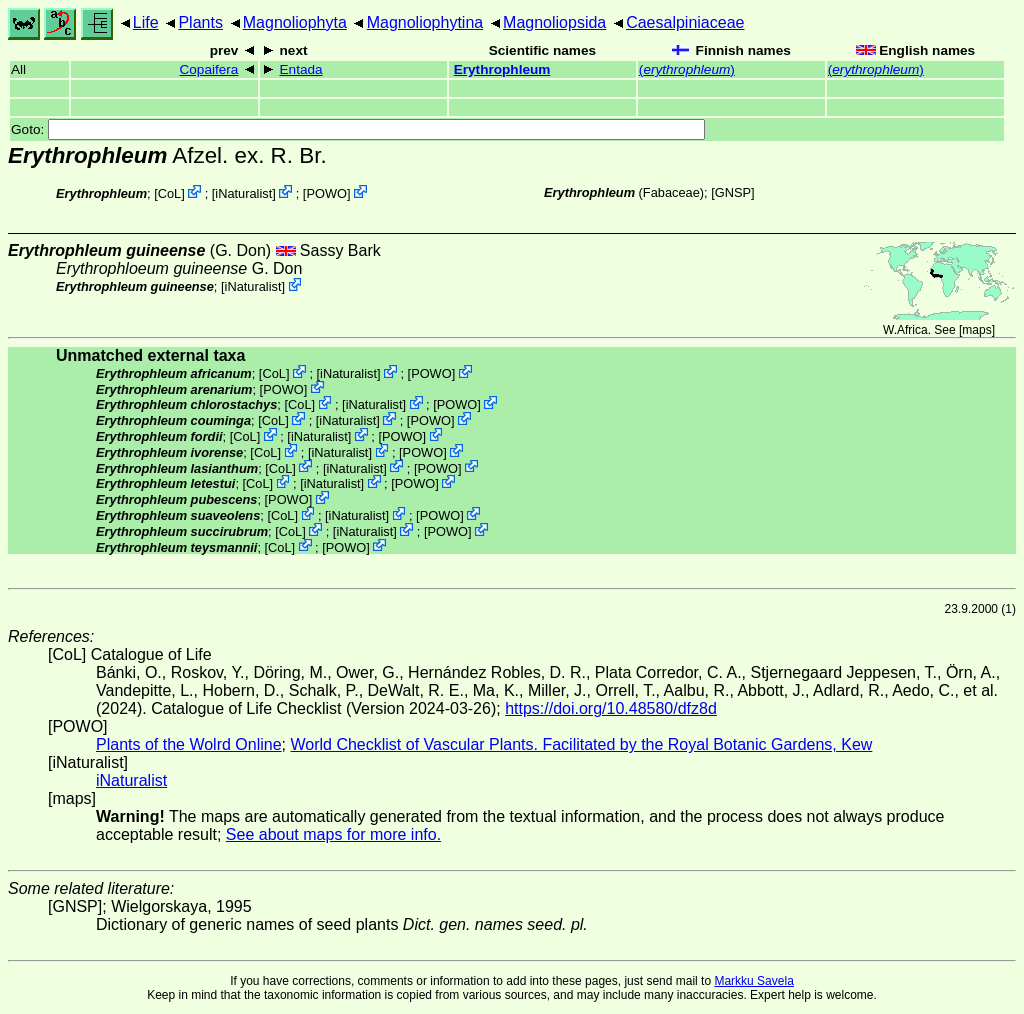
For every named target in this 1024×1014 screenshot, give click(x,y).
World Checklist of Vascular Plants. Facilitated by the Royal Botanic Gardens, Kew (581, 744)
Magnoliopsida (554, 22)
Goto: (358, 129)
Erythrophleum (502, 69)
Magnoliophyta (295, 22)
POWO (326, 193)
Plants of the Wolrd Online (189, 744)
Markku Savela (753, 981)
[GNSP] (732, 192)
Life (146, 22)
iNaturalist (243, 193)
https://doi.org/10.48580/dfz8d (611, 708)
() (687, 69)
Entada (301, 69)
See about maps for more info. (333, 834)
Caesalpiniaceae (685, 22)
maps (976, 330)
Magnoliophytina (425, 22)
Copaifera (208, 69)
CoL (169, 193)
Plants (200, 22)
